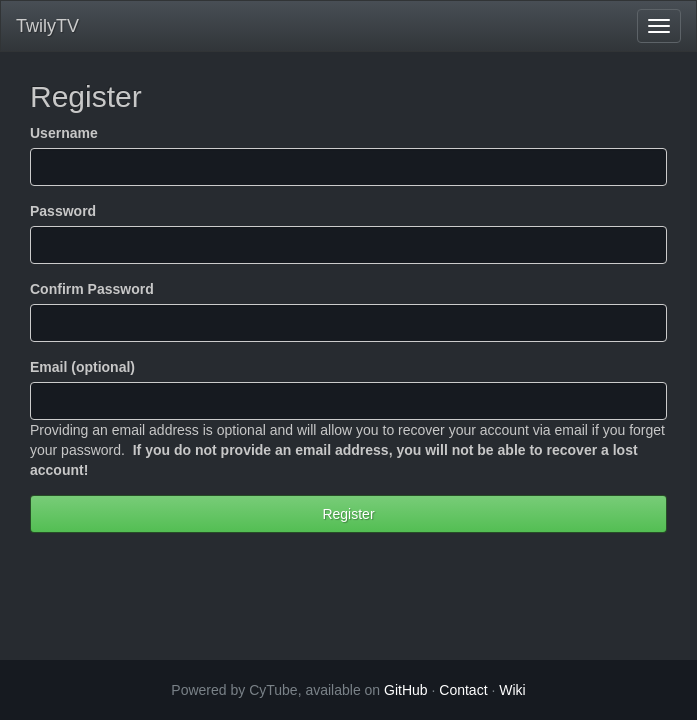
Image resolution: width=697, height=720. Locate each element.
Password (63, 211)
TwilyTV (47, 26)
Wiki (512, 690)
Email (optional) (82, 367)
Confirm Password (92, 289)
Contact (463, 690)
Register (348, 514)
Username (64, 133)
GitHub (406, 690)
